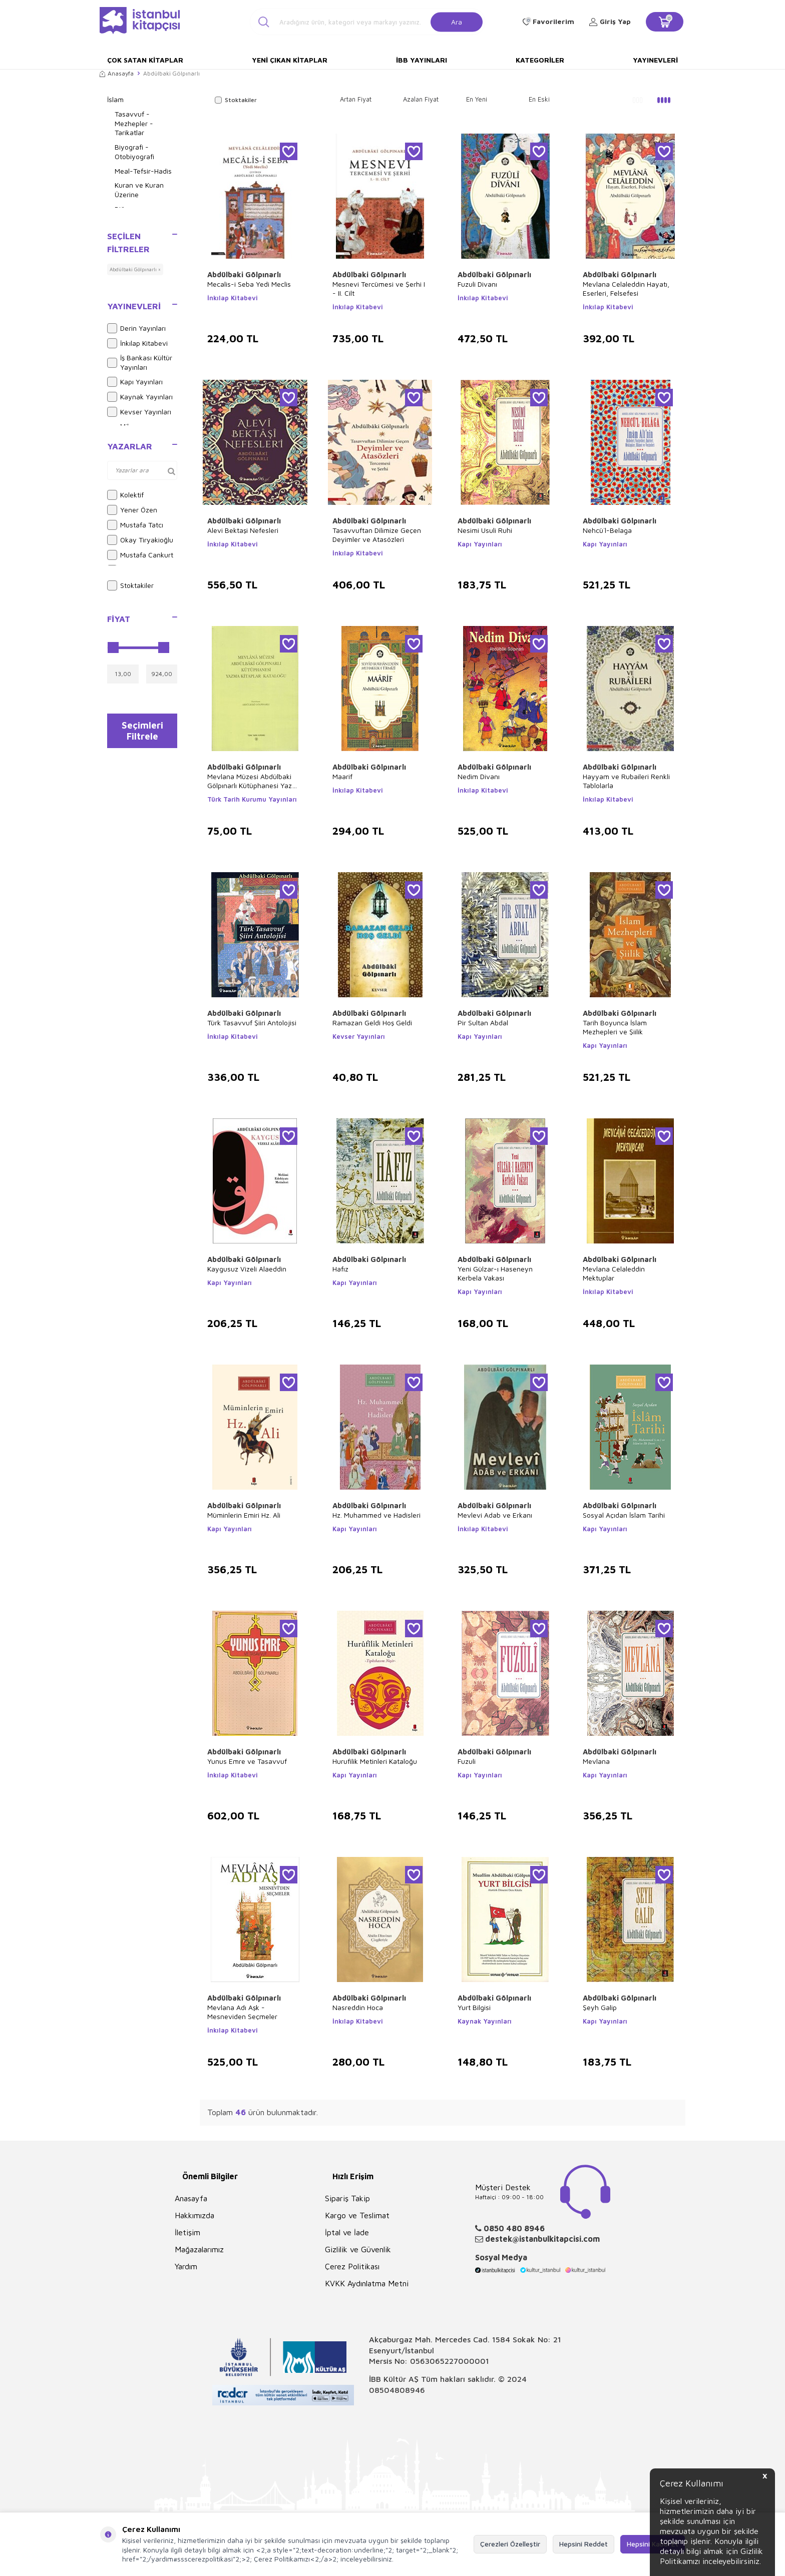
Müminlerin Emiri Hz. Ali (243, 1515)
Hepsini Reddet (583, 2543)
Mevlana (596, 1761)
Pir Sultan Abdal (483, 1022)
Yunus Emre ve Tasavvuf (247, 1761)
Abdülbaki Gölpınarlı (244, 274)
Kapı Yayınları (135, 382)
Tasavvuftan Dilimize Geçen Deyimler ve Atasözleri (376, 534)
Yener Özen (132, 510)
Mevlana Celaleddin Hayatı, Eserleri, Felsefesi (626, 288)
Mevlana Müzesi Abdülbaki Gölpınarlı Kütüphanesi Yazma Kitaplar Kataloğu (254, 781)
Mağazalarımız (199, 2249)
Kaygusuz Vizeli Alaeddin (246, 1268)
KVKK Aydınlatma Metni (367, 2283)
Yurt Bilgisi (474, 2007)
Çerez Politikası (352, 2266)
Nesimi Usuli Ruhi (485, 530)
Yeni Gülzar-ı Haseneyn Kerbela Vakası (495, 1273)
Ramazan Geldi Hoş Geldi (372, 1022)
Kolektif (125, 495)
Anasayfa (117, 73)
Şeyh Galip (600, 2007)
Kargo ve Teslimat (357, 2215)
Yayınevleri (655, 60)
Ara (456, 21)
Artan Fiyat (355, 99)
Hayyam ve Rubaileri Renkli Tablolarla (626, 781)
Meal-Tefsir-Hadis (143, 171)
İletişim (187, 2232)
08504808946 (397, 2389)
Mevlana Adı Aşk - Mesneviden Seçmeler (242, 2012)
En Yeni (476, 99)
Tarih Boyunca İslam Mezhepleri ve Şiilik (615, 1027)
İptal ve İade (347, 2232)
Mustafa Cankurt (140, 555)
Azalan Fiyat (421, 99)
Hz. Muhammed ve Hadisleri (376, 1515)
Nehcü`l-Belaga (607, 530)
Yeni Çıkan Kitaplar (289, 60)
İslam (115, 99)
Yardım (186, 2266)
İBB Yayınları (421, 60)
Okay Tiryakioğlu (140, 540)
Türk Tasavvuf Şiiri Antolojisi (251, 1022)
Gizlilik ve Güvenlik (358, 2249)
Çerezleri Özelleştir (510, 2543)
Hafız (340, 1268)
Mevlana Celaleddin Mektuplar (614, 1273)
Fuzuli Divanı (477, 284)
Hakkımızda (194, 2215)
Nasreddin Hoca (357, 2007)
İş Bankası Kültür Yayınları (139, 362)
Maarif (342, 776)
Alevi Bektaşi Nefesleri (242, 530)
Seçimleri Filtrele (142, 732)
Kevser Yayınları (139, 412)
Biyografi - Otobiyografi (134, 152)
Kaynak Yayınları (140, 397)
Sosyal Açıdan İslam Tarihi (624, 1515)
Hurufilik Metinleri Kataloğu (374, 1761)
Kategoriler (540, 60)
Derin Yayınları (136, 328)
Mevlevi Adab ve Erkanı (495, 1515)
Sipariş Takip (347, 2198)
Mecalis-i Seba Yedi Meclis (249, 284)
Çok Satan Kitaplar (145, 60)
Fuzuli (467, 1761)
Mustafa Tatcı (135, 525)
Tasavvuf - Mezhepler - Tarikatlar (134, 123)
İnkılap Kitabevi (137, 343)
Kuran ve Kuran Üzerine (139, 190)
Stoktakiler (130, 585)
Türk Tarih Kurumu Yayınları (252, 799)
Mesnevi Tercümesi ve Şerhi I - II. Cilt (378, 288)
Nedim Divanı (479, 776)
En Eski (539, 99)
